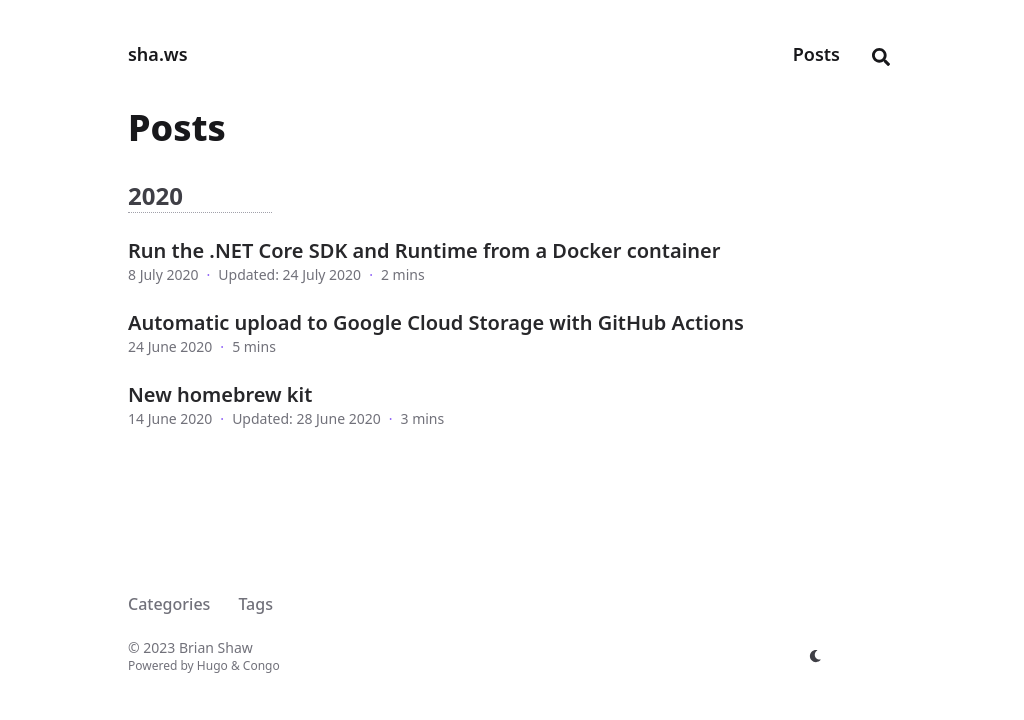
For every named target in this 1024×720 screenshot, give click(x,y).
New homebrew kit (220, 394)
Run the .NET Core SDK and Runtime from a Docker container (424, 250)
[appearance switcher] (816, 656)
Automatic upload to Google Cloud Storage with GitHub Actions (436, 322)
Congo (261, 665)
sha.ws (158, 54)
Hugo (212, 665)
